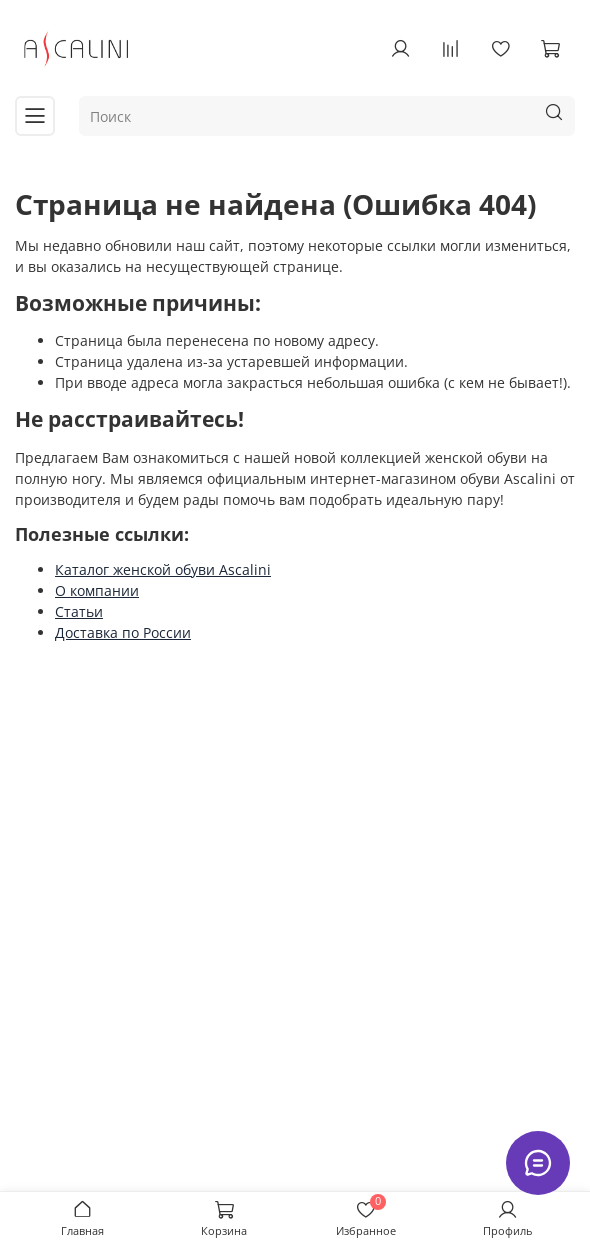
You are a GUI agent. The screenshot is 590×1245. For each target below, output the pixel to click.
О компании (97, 590)
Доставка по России (123, 632)
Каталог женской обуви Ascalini (163, 569)
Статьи (79, 611)
